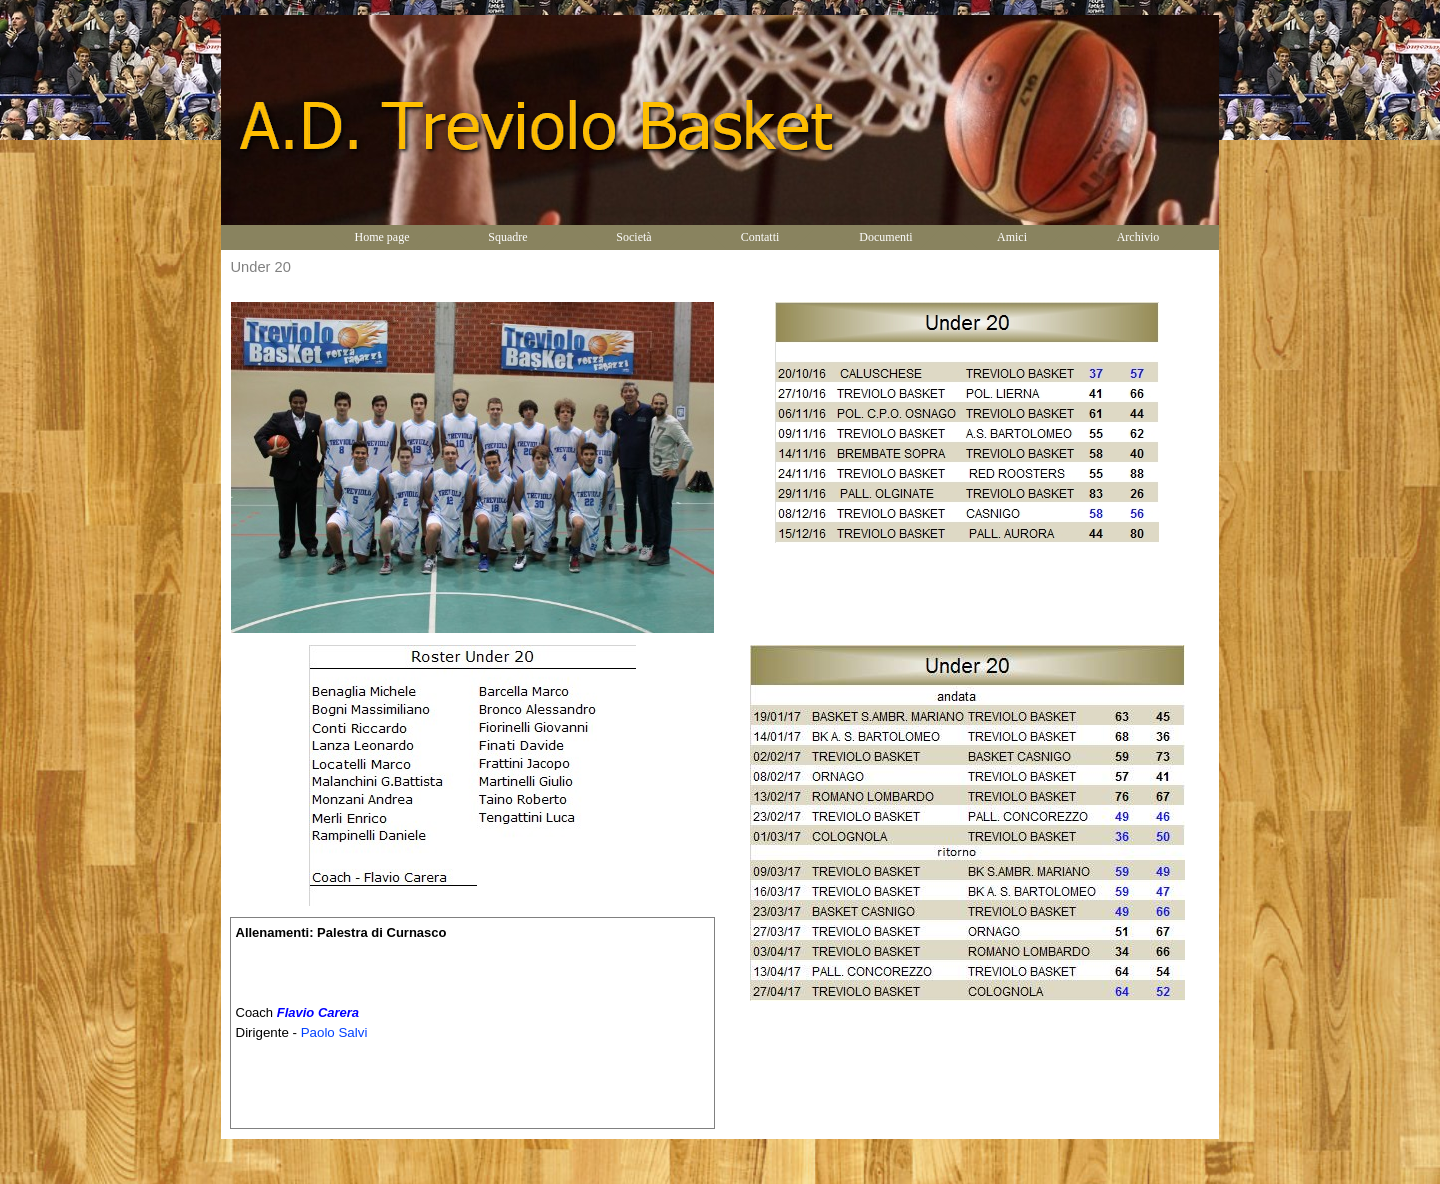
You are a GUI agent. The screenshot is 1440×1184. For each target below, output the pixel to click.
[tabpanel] (472, 1023)
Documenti (885, 237)
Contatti (760, 237)
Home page (382, 237)
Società (633, 237)
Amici (1012, 237)
